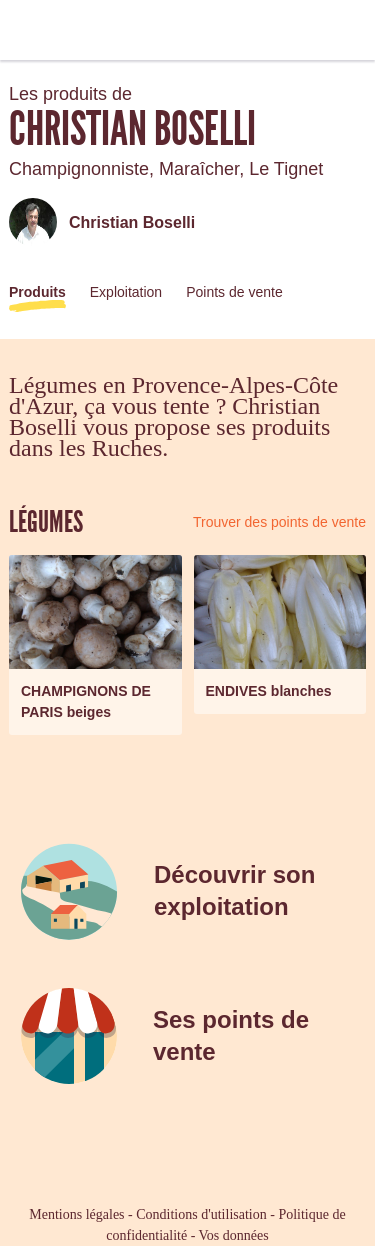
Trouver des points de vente (279, 522)
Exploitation (126, 292)
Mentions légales (76, 1214)
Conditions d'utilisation (201, 1214)
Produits (37, 292)
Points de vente (234, 292)
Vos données (234, 1235)
